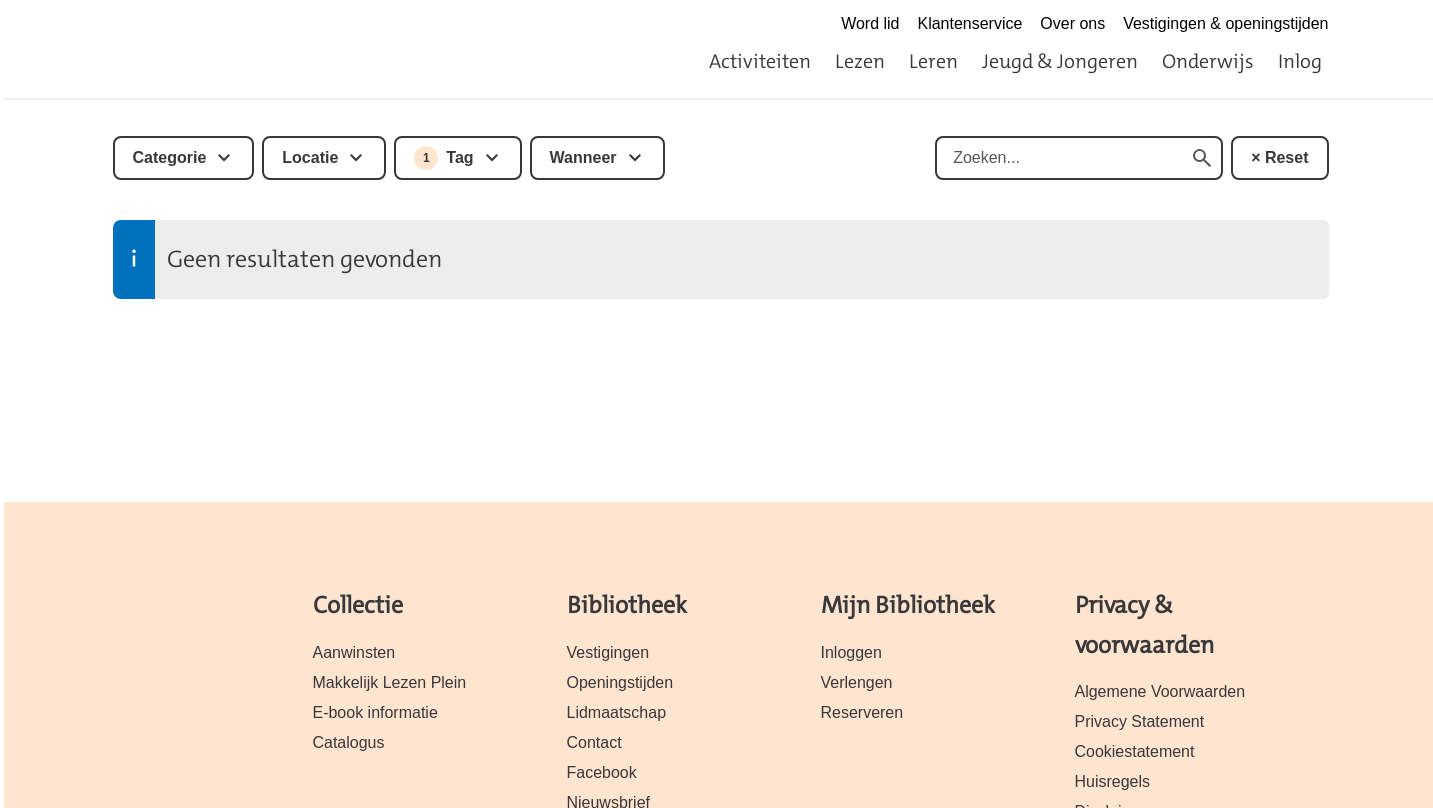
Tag (443, 158)
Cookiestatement (1135, 751)
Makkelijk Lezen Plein (390, 682)
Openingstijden (620, 682)
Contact (594, 742)
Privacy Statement (1140, 721)
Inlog (1300, 61)
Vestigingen (608, 652)
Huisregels (1113, 781)
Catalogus (349, 742)
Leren (933, 61)
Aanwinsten (354, 652)
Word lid (870, 23)
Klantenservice (970, 23)
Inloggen (851, 652)
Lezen (860, 61)
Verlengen (857, 682)
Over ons (1072, 23)
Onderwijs (1208, 61)
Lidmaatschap (617, 712)
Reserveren (862, 712)
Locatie (310, 157)
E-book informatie (375, 712)
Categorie (170, 157)
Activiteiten (760, 61)
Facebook (602, 772)
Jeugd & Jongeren (1060, 61)
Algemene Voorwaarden (1160, 691)
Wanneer (583, 157)
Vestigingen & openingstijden (1225, 23)
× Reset (1279, 157)
